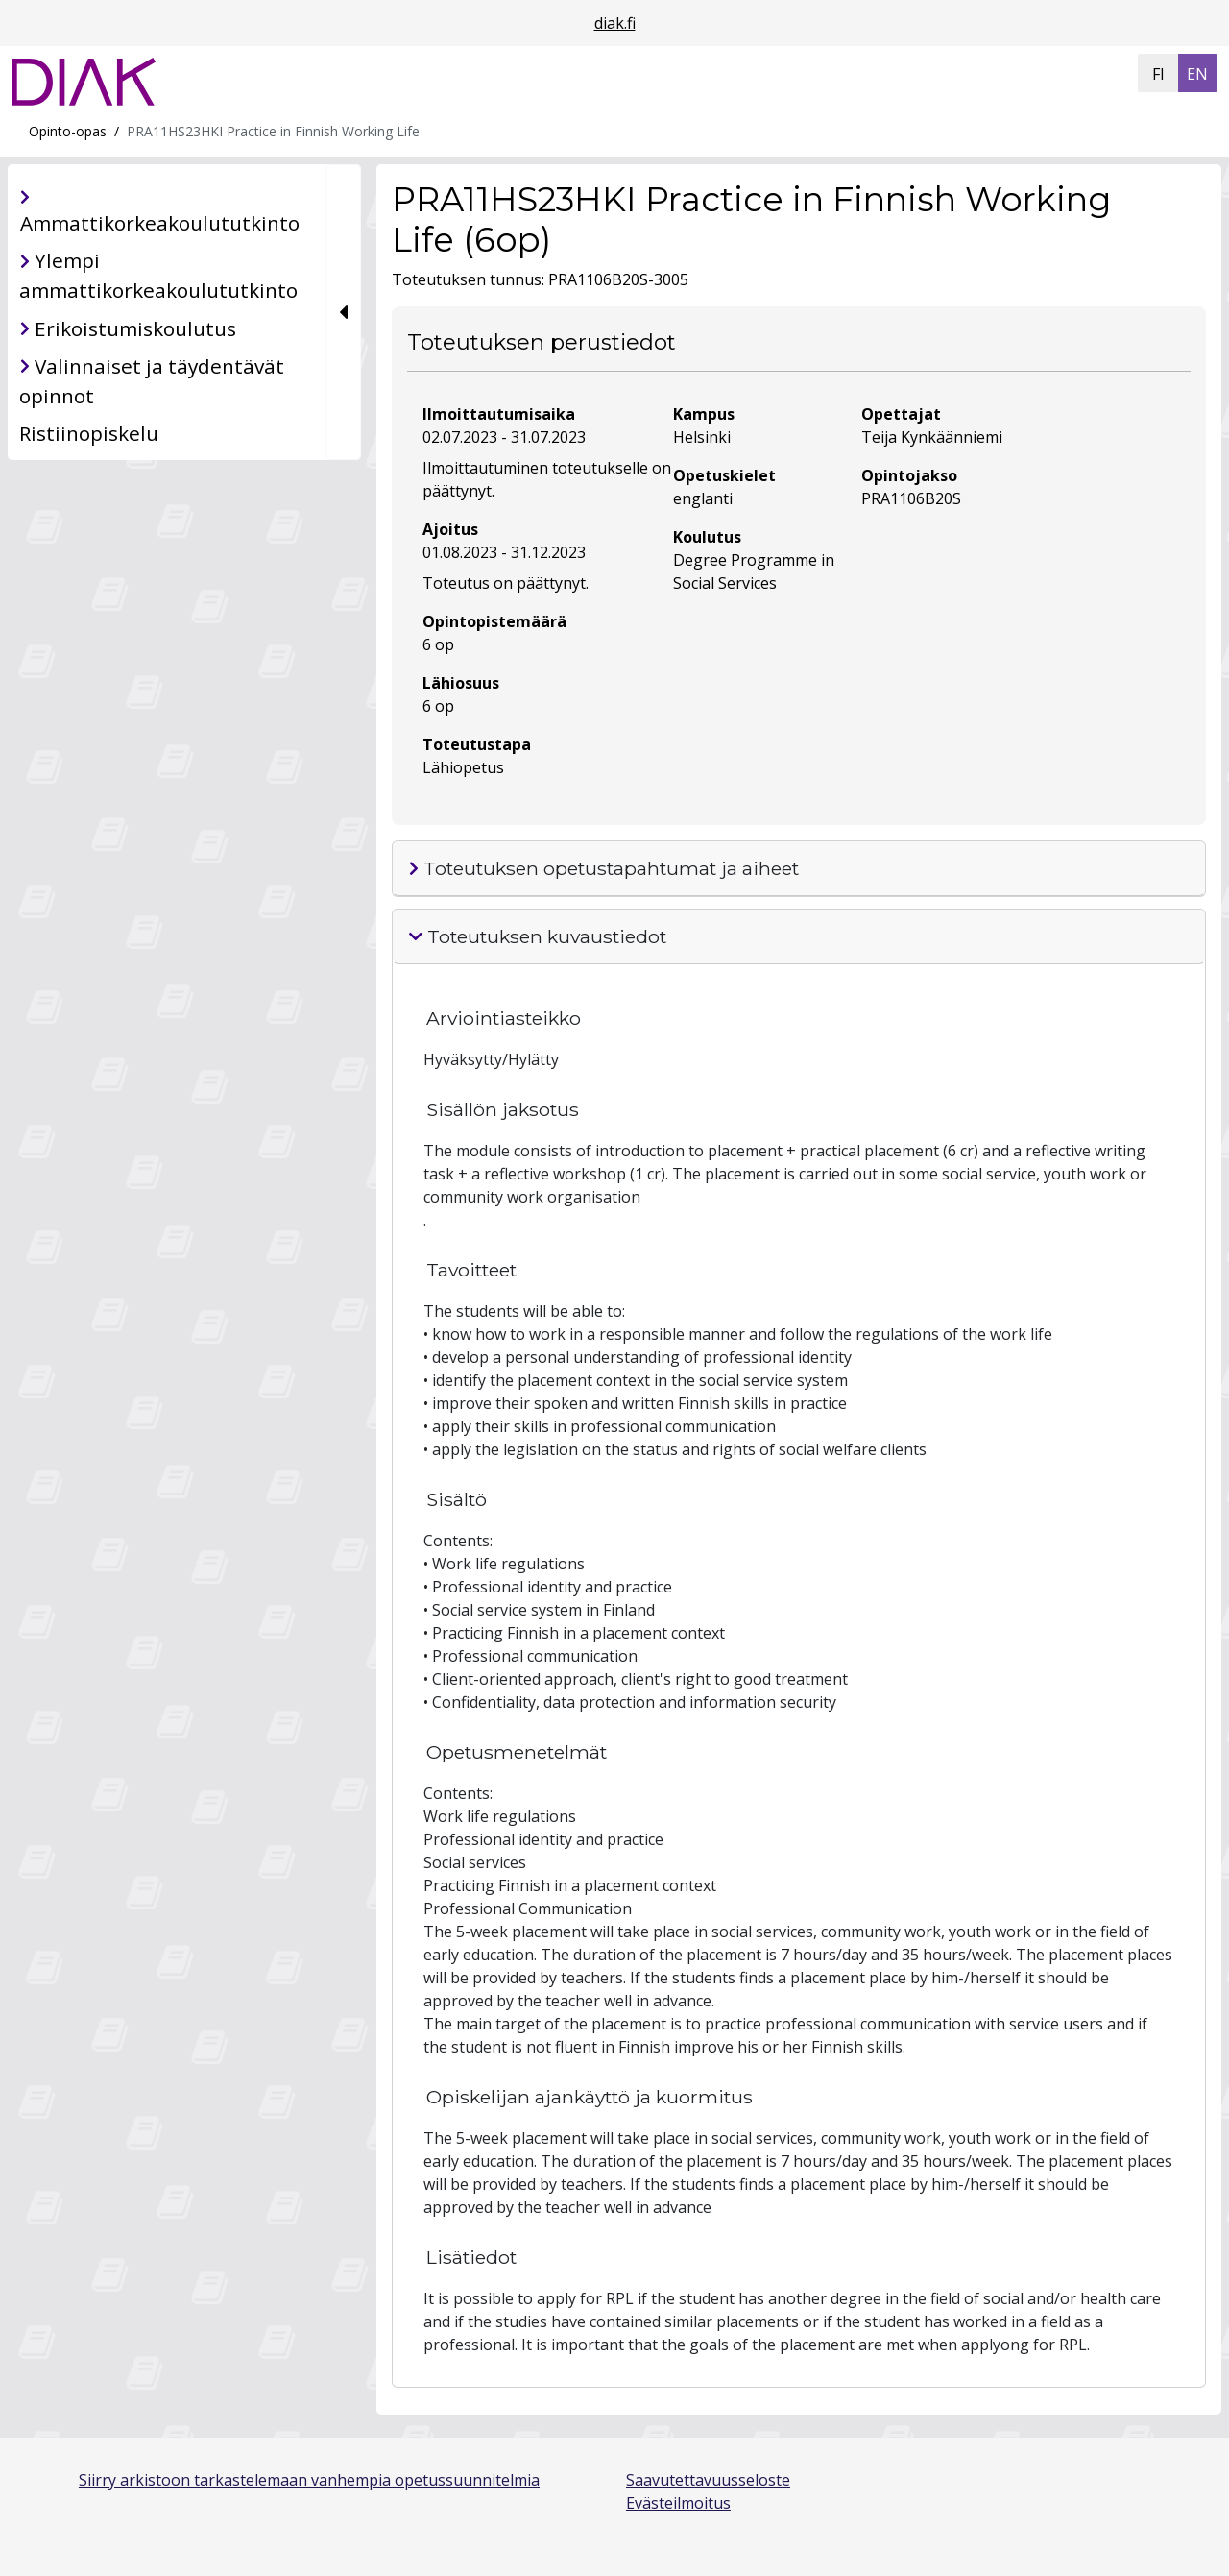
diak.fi (615, 23)
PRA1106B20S (911, 498)
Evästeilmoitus (678, 2503)
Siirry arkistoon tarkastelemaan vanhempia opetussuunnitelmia (309, 2480)
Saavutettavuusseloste (708, 2480)
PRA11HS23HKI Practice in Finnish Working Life (273, 131)
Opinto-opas (68, 131)
